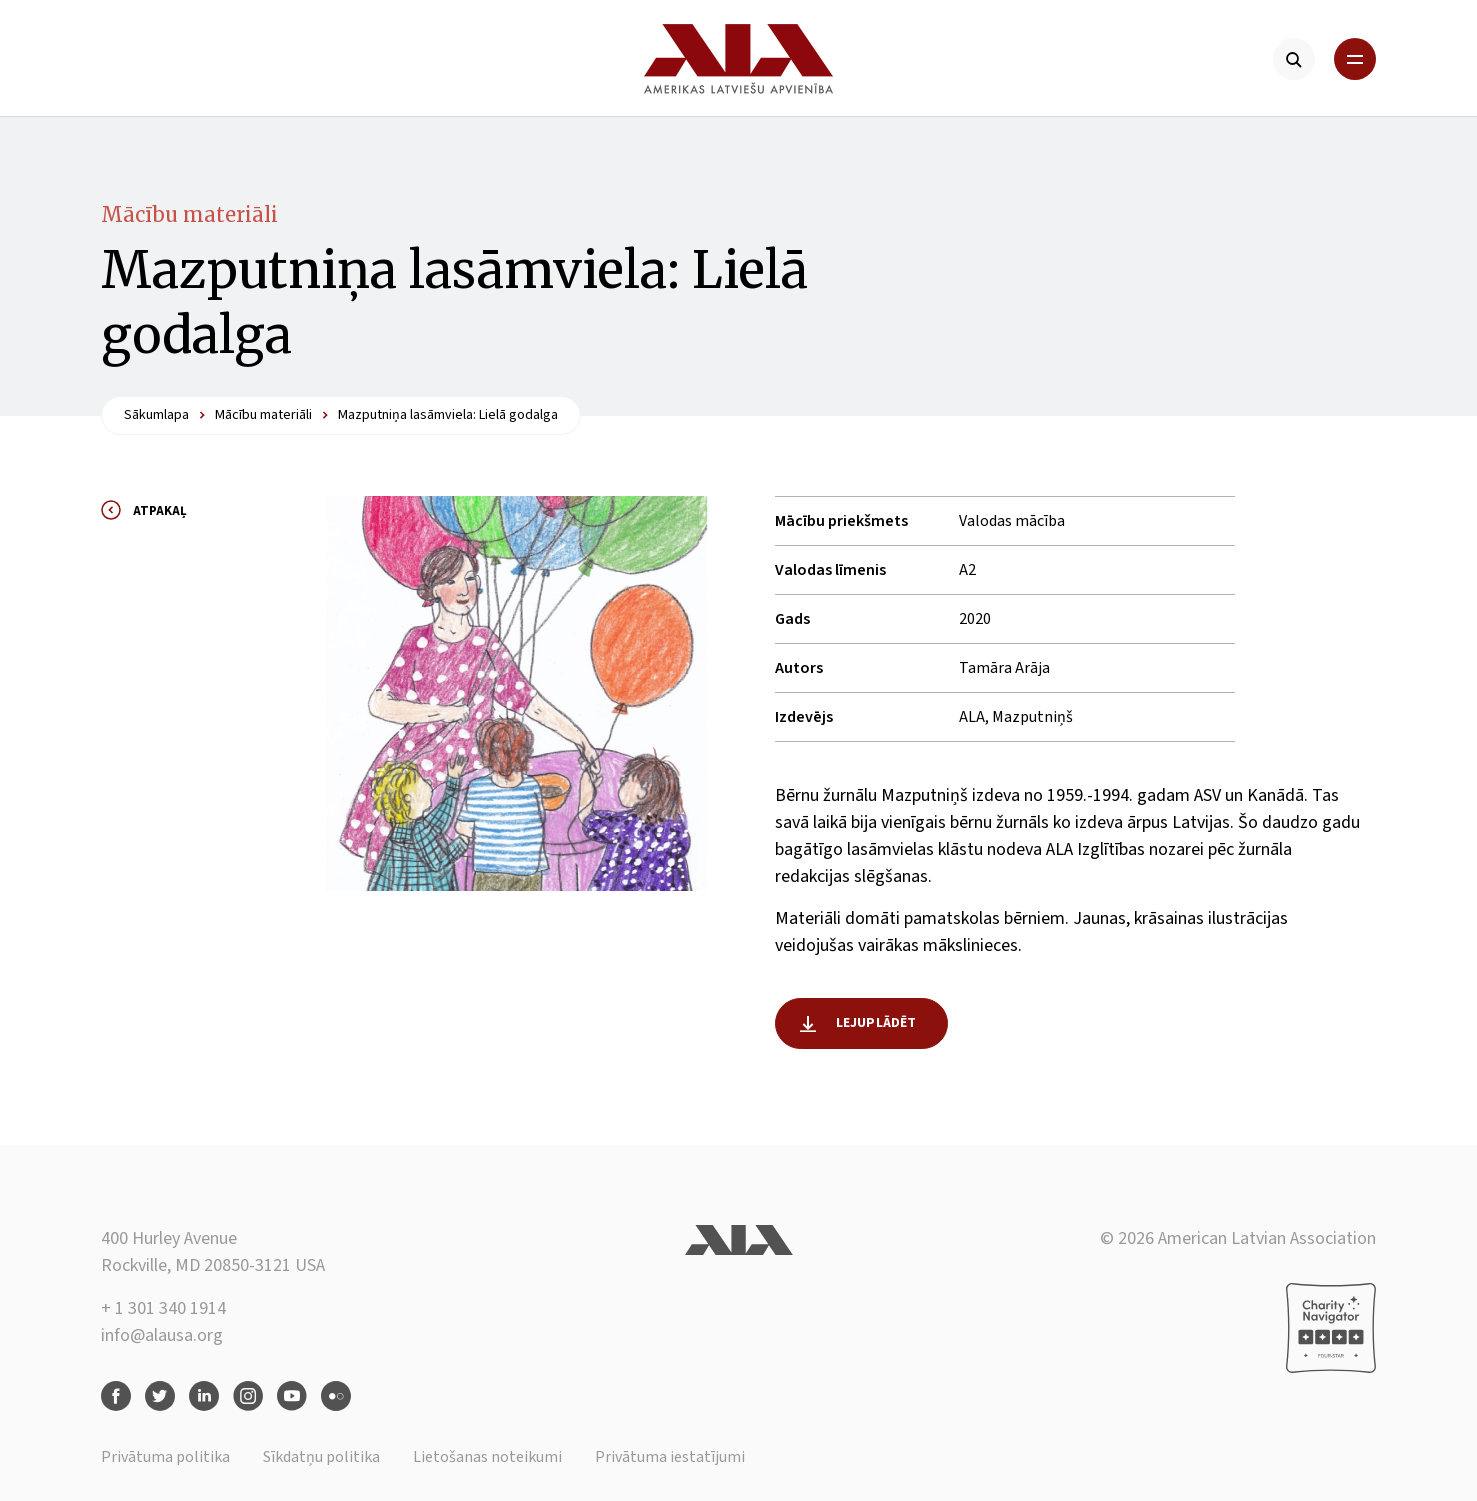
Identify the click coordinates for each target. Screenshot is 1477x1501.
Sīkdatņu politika (321, 1457)
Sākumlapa (156, 415)
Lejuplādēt (876, 1023)
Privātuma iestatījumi (670, 1457)
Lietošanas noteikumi (487, 1457)
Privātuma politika (165, 1457)
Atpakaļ (160, 511)
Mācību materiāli (189, 214)
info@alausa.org (162, 1335)
